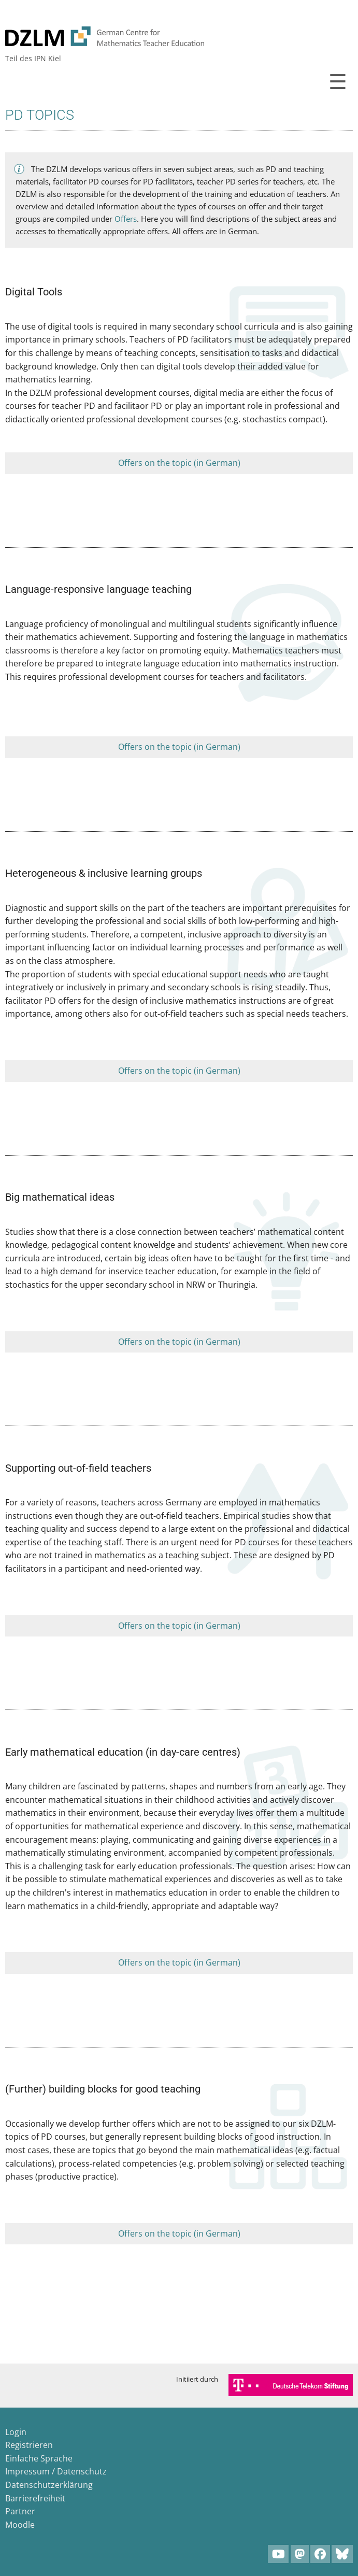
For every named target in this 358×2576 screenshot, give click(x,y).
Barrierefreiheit (35, 2498)
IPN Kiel (47, 58)
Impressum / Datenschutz (56, 2471)
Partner (20, 2511)
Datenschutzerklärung (49, 2484)
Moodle (20, 2524)
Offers (125, 219)
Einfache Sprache (39, 2458)
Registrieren (29, 2445)
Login (15, 2432)
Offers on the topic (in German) (179, 462)
